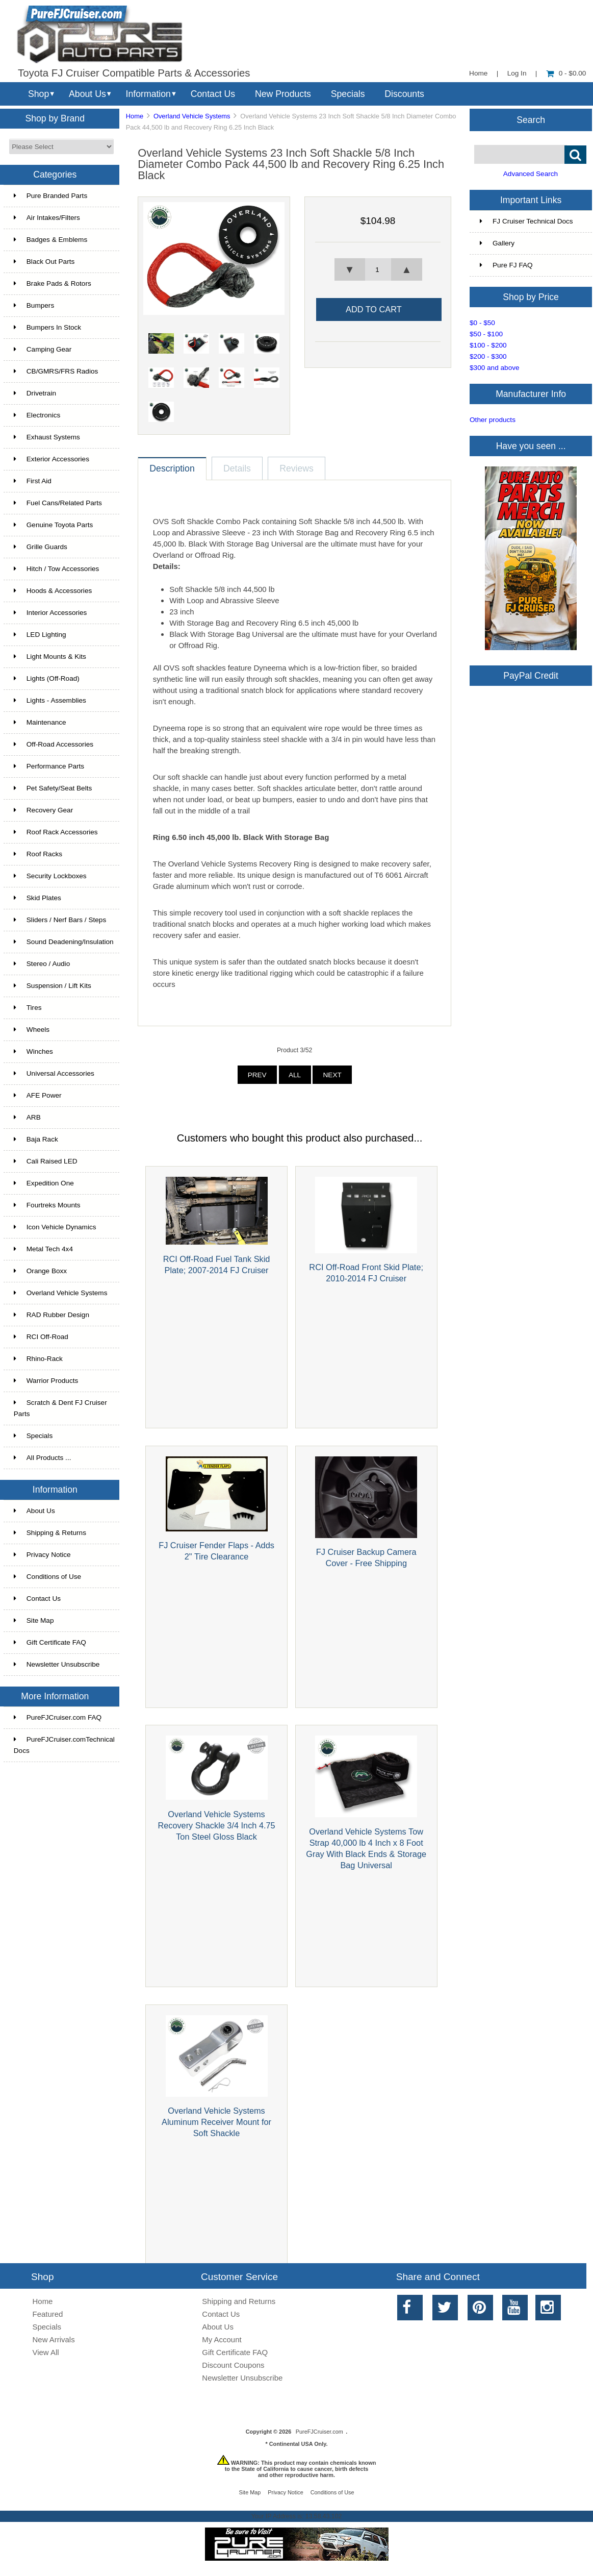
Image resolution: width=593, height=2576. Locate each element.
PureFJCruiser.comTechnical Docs (64, 1745)
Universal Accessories (54, 1073)
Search (531, 119)
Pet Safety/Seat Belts (53, 788)
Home (478, 73)
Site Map (34, 1620)
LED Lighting (40, 634)
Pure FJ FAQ (506, 265)
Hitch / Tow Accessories (56, 569)
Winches (33, 1051)
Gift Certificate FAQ (50, 1642)
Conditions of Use (47, 1576)
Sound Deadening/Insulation (64, 942)
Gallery (497, 243)
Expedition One (44, 1183)
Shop (38, 94)
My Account (221, 2339)
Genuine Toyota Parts (53, 525)
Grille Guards (40, 547)
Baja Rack (36, 1139)
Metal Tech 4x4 (43, 1249)
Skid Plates (37, 898)
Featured (48, 2314)
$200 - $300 (488, 356)
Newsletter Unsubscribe (57, 1664)
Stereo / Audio (42, 964)
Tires (28, 1007)
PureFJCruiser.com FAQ (57, 1717)
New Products (283, 94)
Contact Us (213, 94)
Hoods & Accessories (53, 591)
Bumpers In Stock (47, 327)
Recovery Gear (43, 810)
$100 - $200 (488, 345)
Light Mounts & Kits (50, 656)
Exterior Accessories (51, 459)
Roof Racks (38, 854)
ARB (27, 1117)
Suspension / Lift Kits (52, 985)
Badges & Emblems (50, 239)
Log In (517, 73)
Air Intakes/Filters (47, 217)
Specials (348, 94)
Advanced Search (530, 174)
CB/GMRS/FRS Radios (56, 371)
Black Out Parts (44, 261)
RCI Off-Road (41, 1337)
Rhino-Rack (38, 1359)
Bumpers (34, 305)
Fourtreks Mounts (47, 1205)
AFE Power (38, 1095)
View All (46, 2352)
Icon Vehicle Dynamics (55, 1227)
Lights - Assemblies (50, 700)
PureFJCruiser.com (319, 2432)
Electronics (37, 415)
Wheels (31, 1029)
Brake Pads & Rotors (52, 283)
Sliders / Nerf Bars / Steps (60, 920)
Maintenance (40, 722)
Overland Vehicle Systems (191, 116)
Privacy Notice (42, 1554)
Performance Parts (49, 766)
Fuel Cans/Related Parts (58, 503)
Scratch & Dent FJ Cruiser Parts (60, 1408)
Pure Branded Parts (50, 196)
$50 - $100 (486, 334)
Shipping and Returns (238, 2301)
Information (148, 94)
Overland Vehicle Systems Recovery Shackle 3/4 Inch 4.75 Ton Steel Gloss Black (216, 1825)
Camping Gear (42, 349)
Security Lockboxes (50, 876)
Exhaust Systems (47, 437)
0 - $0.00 (566, 73)
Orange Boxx (40, 1271)
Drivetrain (35, 393)
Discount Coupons (233, 2365)
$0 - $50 (482, 323)
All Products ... (42, 1458)
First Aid (32, 481)
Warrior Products (46, 1380)
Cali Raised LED (46, 1161)
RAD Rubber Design (51, 1315)
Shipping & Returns (50, 1533)
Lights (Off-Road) (47, 678)
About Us (87, 94)
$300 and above (495, 367)
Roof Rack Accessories (56, 832)
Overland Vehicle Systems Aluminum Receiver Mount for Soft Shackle (216, 2122)
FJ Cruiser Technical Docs (526, 221)
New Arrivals (54, 2339)
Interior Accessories (50, 612)
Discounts (404, 94)
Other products (492, 420)
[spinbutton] (378, 269)
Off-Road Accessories (53, 744)
